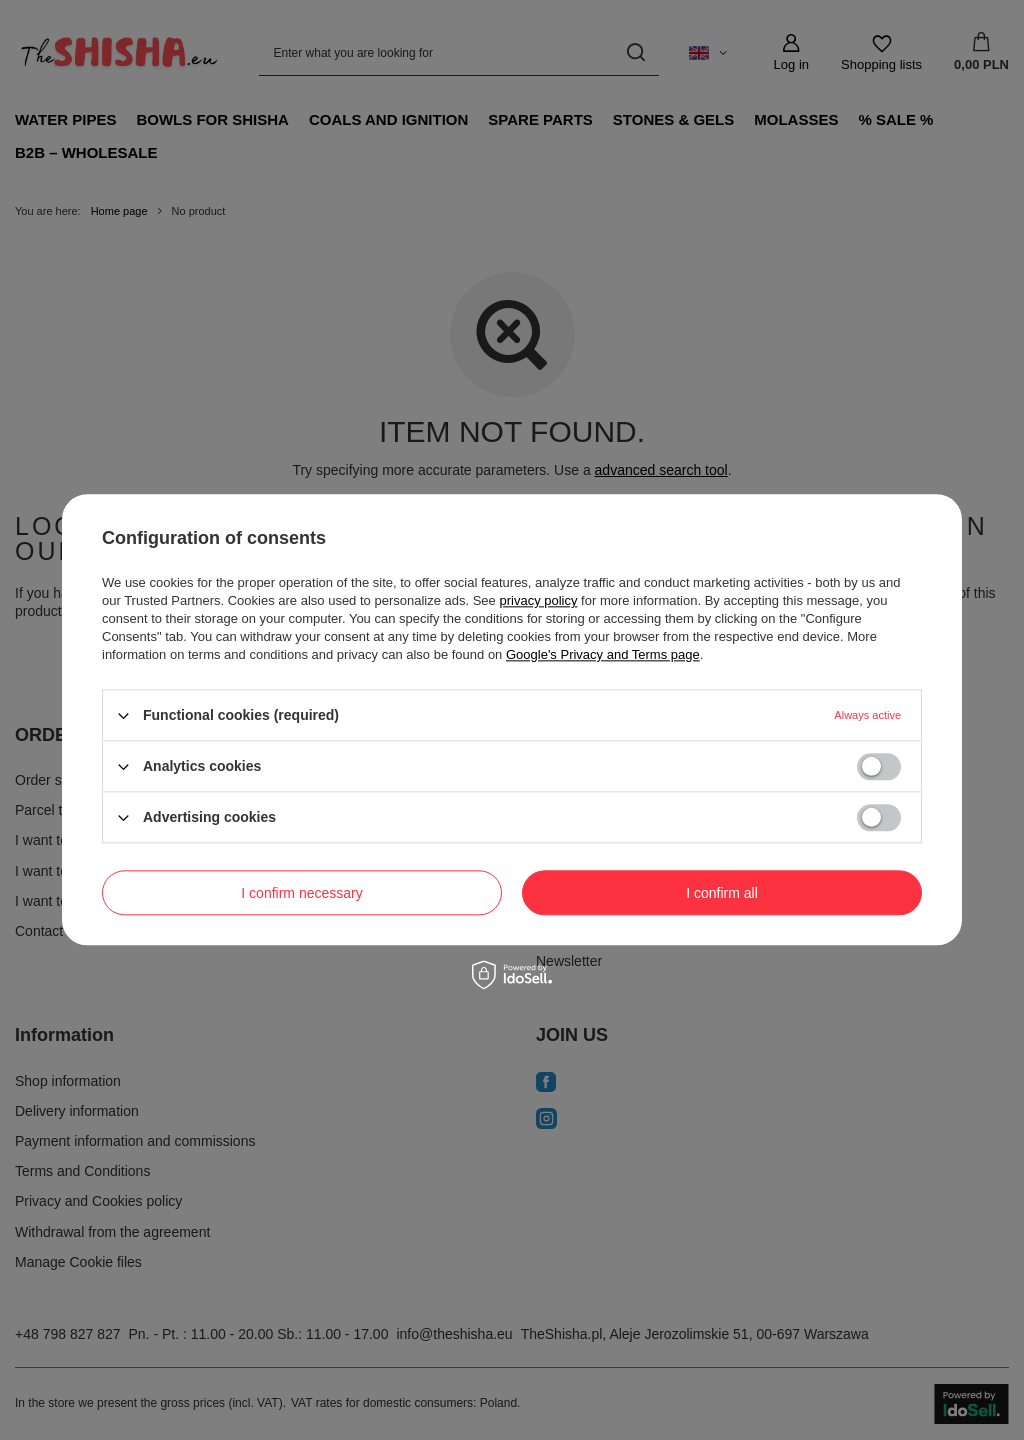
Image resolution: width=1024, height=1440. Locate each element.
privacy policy (538, 600)
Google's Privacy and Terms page (603, 654)
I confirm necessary (301, 893)
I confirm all (722, 893)
